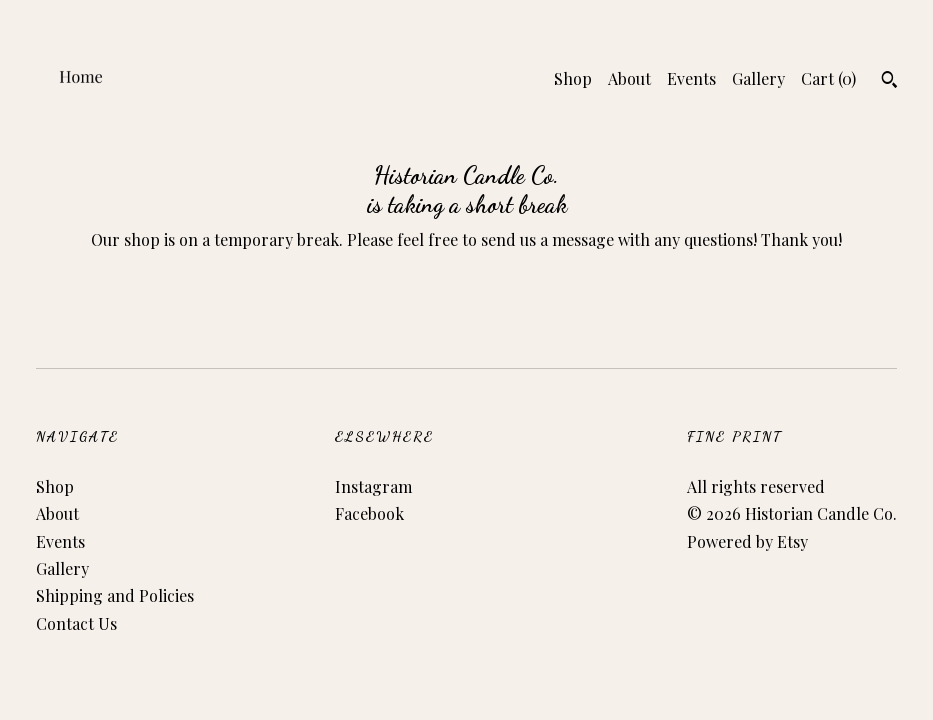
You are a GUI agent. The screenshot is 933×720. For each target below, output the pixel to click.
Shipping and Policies (115, 595)
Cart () (828, 78)
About (629, 78)
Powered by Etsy (747, 541)
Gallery (758, 78)
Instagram (373, 486)
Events (691, 78)
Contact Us (76, 623)
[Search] (889, 82)
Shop (573, 78)
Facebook (369, 513)
